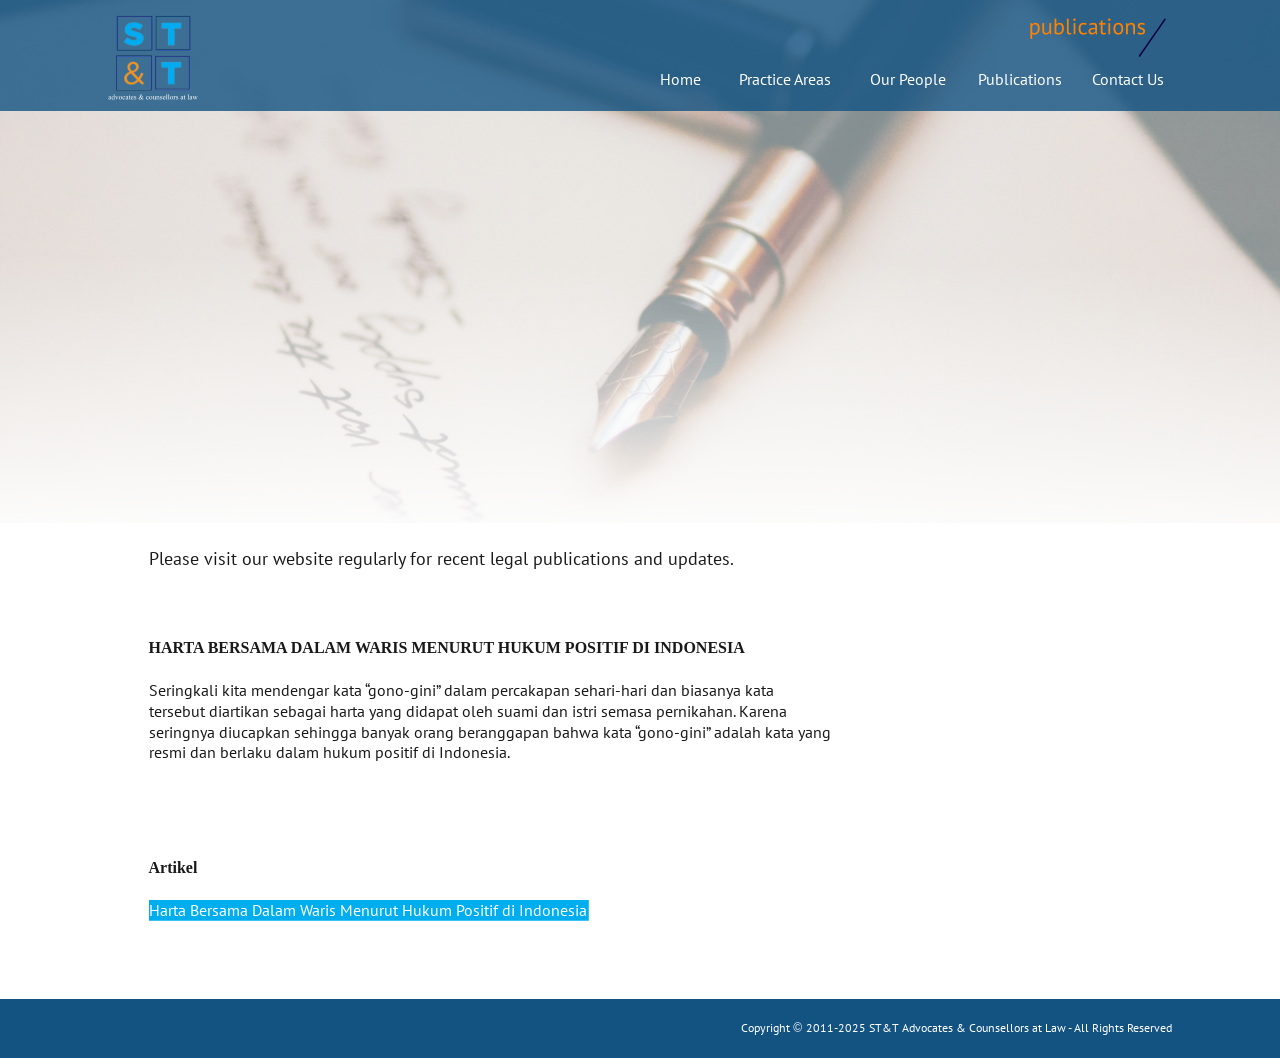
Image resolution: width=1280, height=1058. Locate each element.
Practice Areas (781, 79)
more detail (553, 752)
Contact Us (1128, 79)
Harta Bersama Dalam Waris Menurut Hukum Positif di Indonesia (368, 910)
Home (680, 79)
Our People (908, 79)
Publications (1020, 79)
